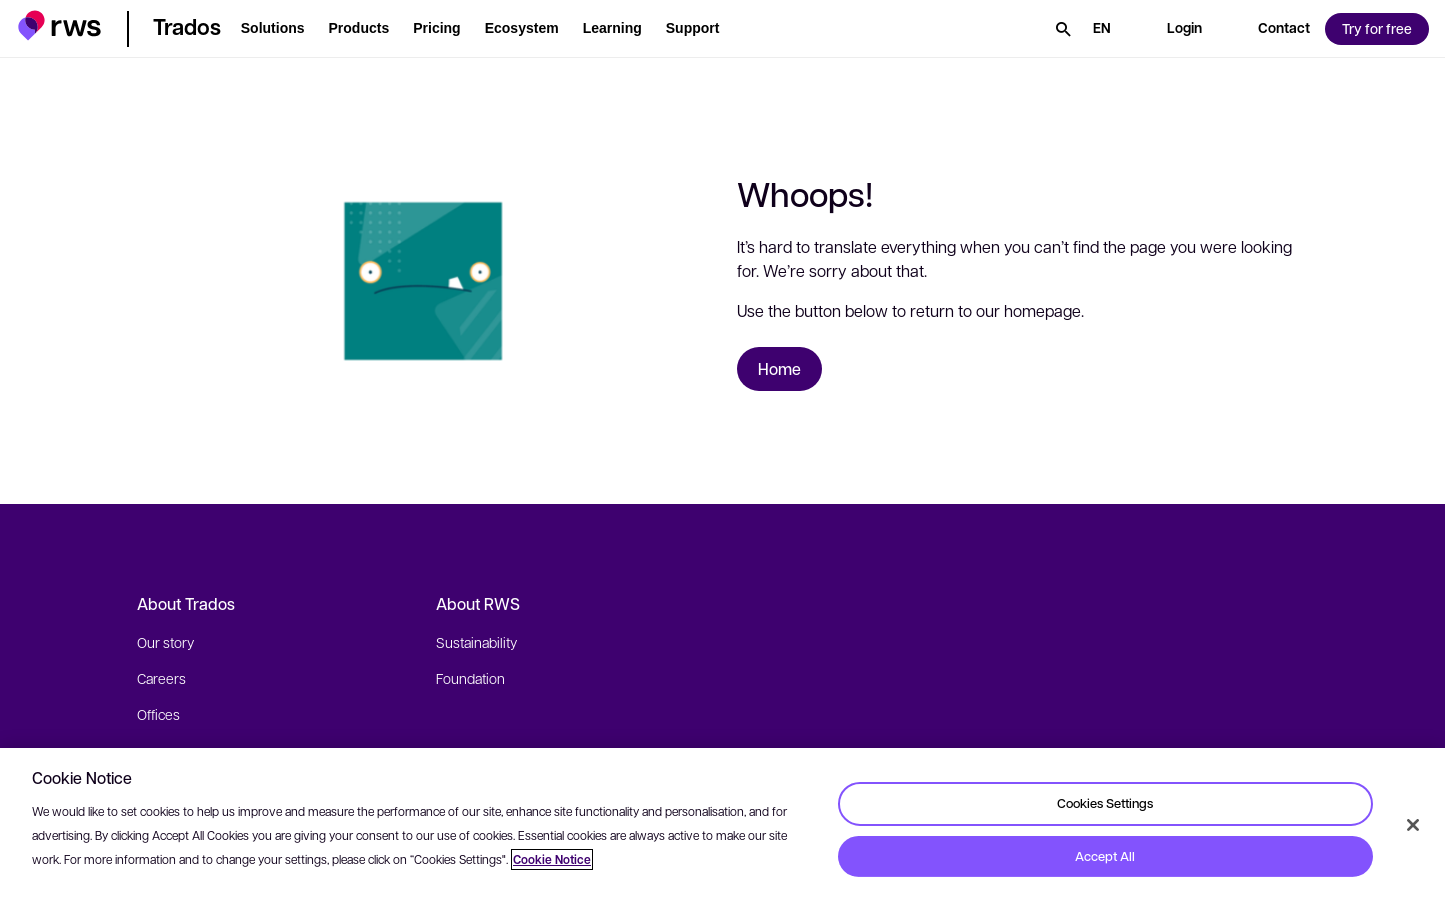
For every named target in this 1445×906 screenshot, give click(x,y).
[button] (59, 25)
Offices (158, 714)
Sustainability (476, 642)
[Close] (1413, 825)
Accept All (1105, 856)
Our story (165, 642)
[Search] (1063, 29)
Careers (161, 678)
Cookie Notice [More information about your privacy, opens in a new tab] (552, 859)
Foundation (470, 678)
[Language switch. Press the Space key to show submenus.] (1102, 29)
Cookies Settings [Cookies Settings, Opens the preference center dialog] (1105, 803)
